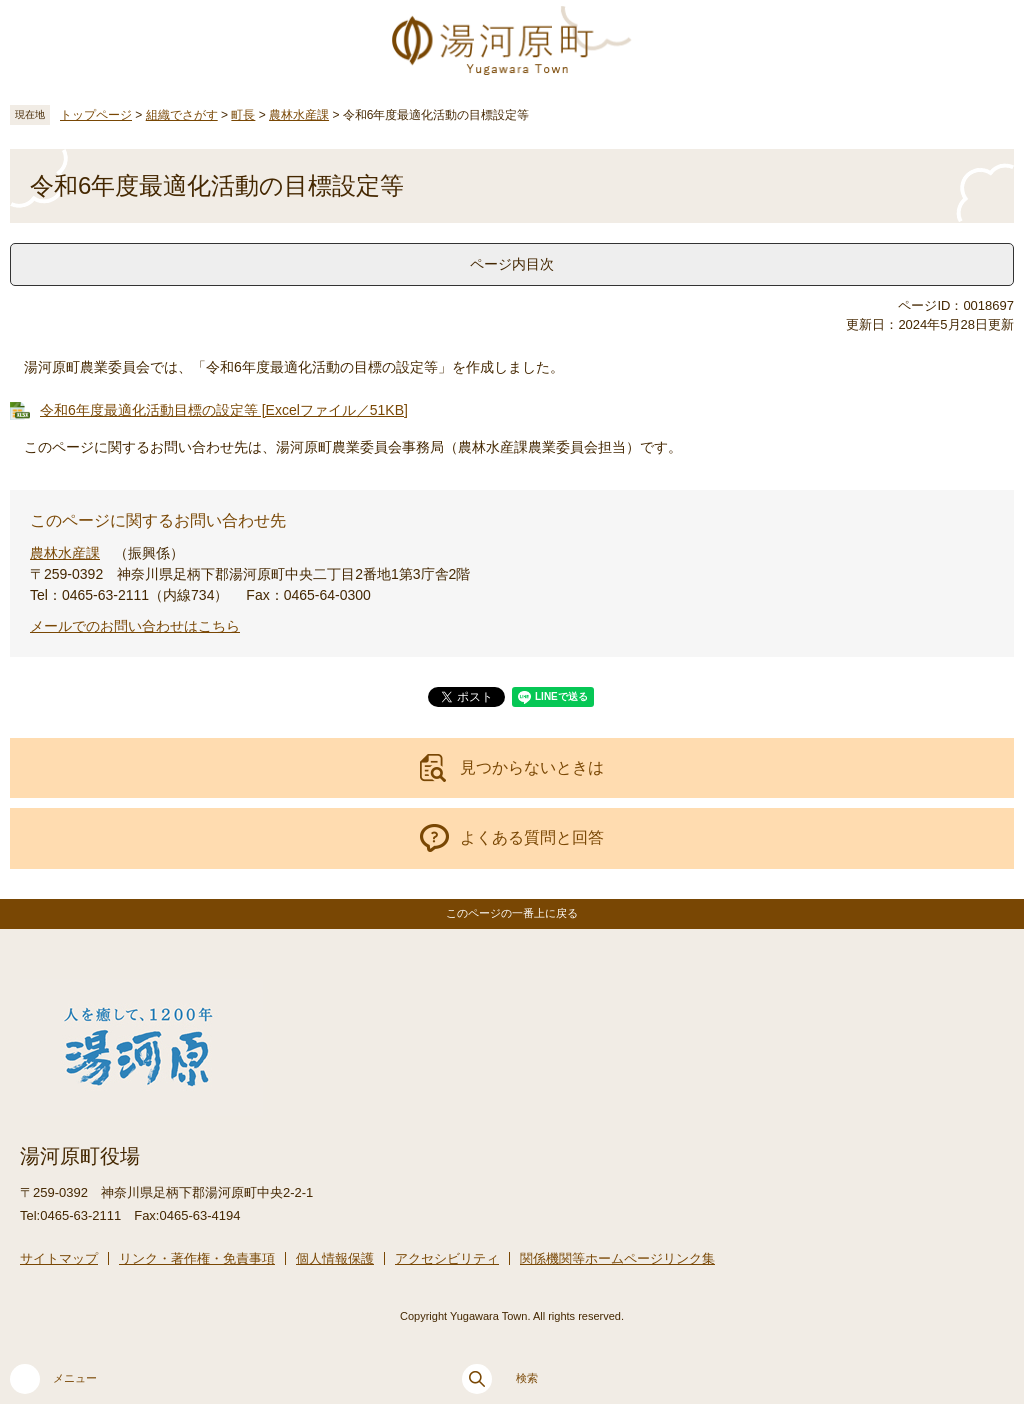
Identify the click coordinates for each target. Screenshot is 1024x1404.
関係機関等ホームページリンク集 (617, 1258)
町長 (243, 115)
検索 (500, 1379)
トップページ (96, 115)
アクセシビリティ (447, 1258)
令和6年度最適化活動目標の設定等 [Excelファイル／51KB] (224, 410)
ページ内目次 (512, 264)
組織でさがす (182, 115)
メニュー (53, 1379)
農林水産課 (299, 115)
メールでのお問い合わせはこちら (135, 626)
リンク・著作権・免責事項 (197, 1258)
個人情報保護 (335, 1258)
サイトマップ (59, 1258)
